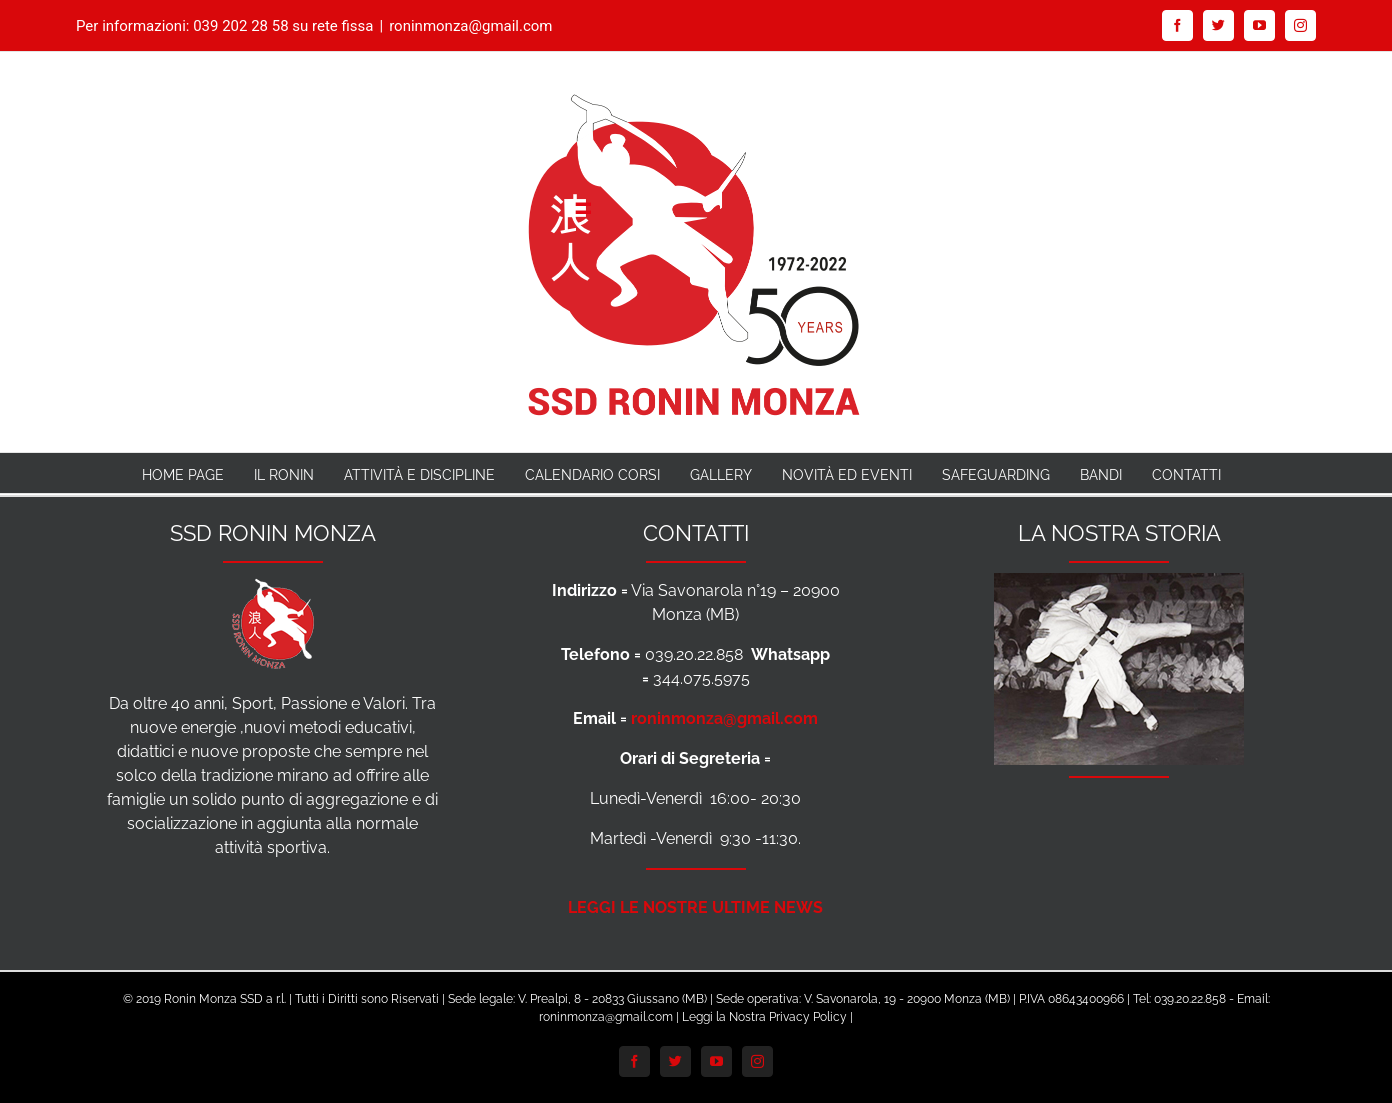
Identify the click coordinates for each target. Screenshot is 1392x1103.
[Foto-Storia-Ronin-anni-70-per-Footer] (1119, 584)
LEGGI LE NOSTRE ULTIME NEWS (695, 907)
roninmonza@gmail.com (470, 26)
